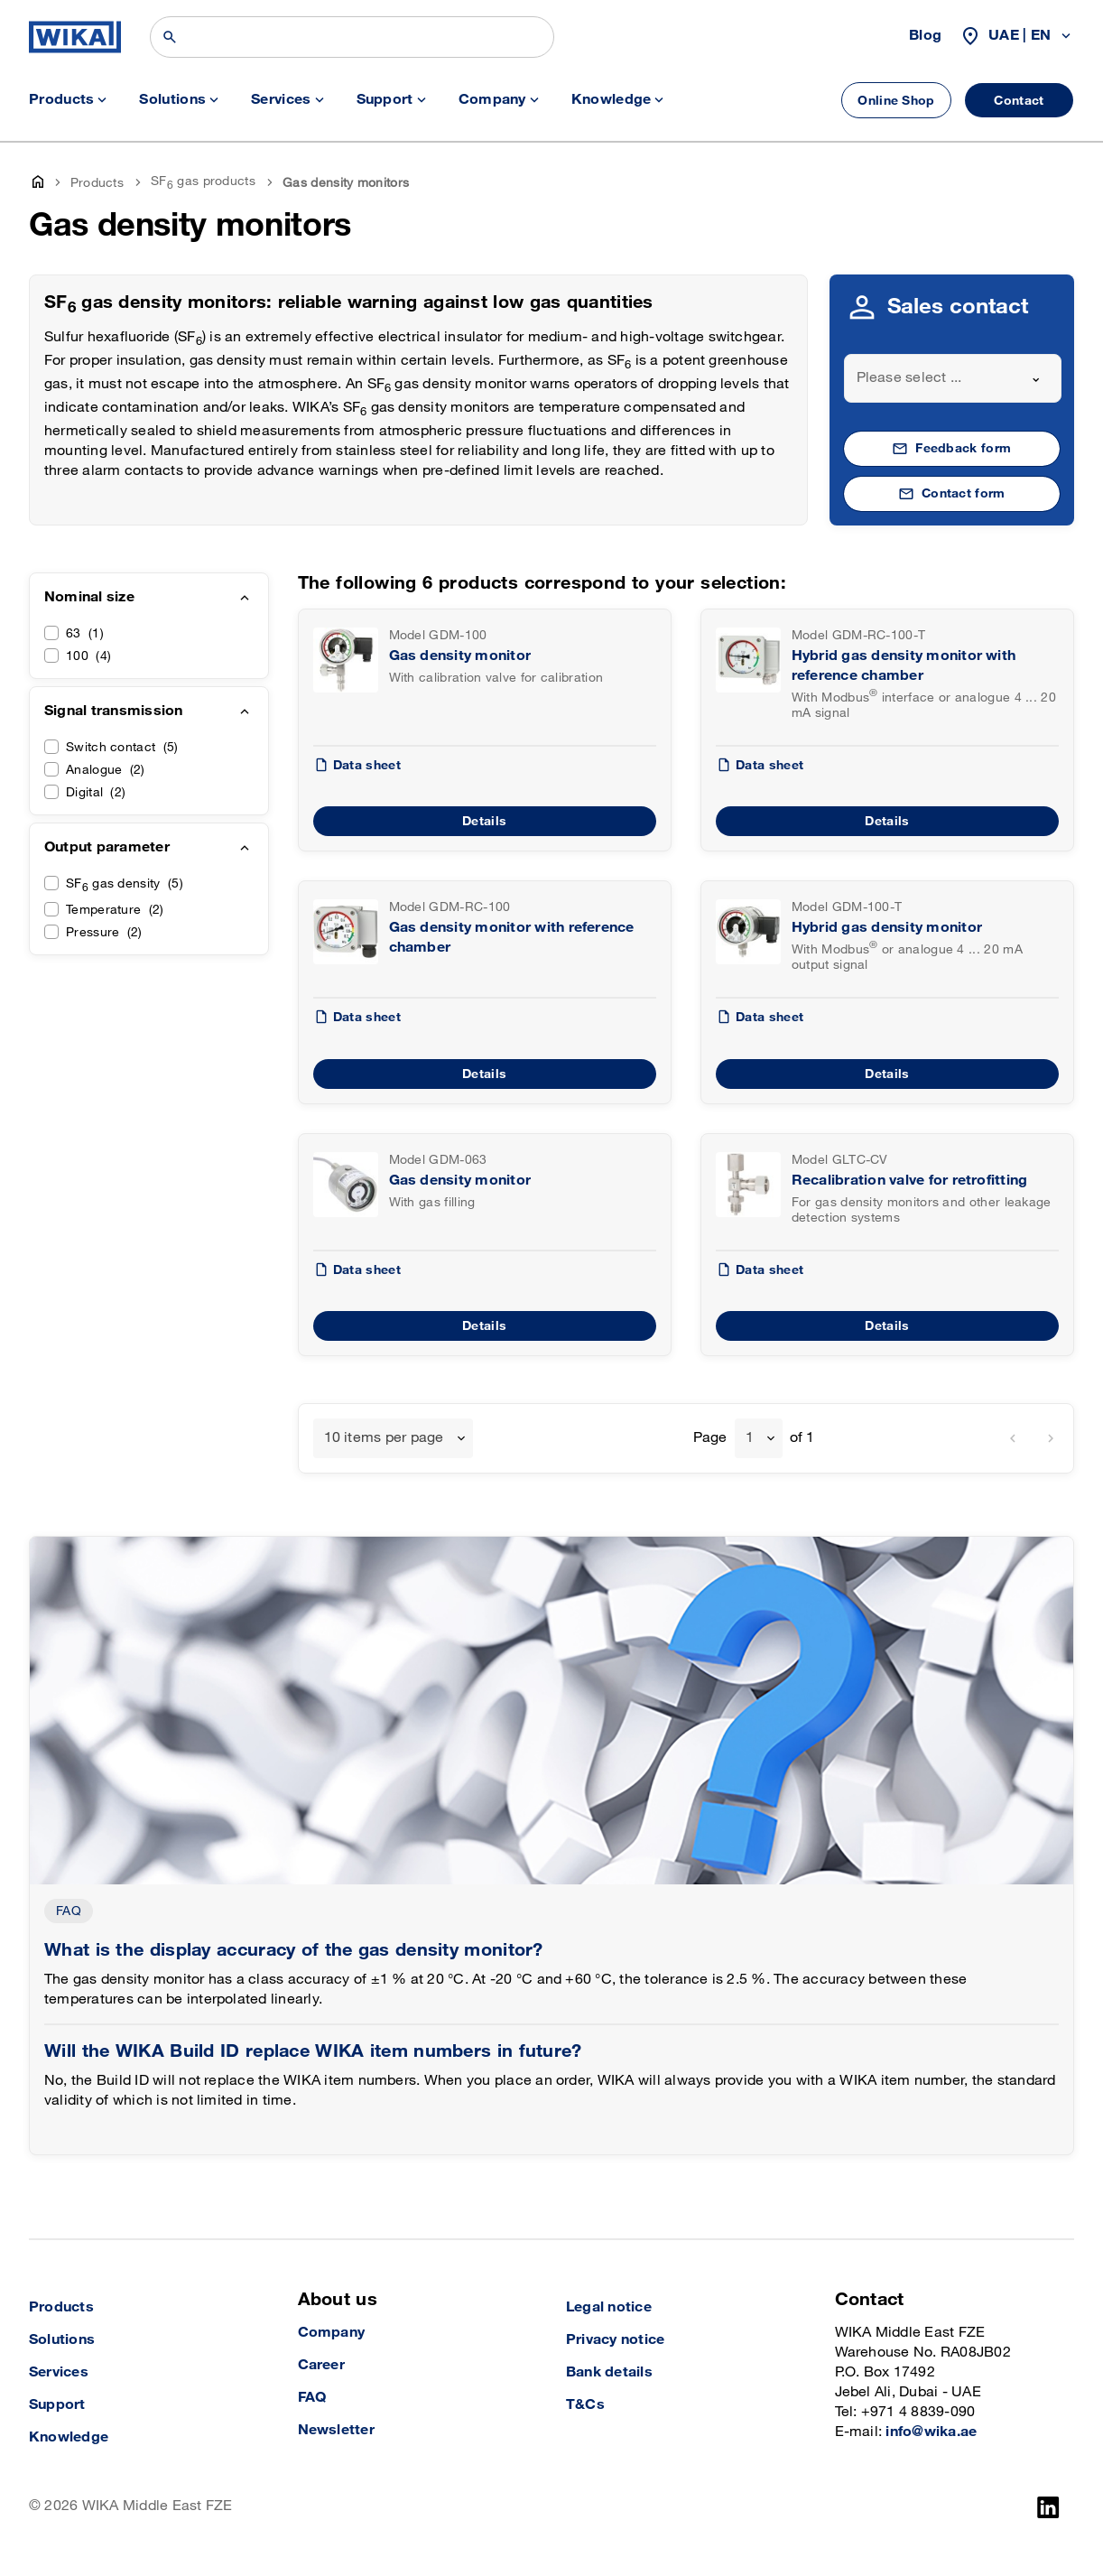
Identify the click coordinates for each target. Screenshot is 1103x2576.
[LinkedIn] (1048, 2507)
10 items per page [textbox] (384, 1437)
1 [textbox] (750, 1437)
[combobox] (953, 378)
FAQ (68, 1911)
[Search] (352, 37)
